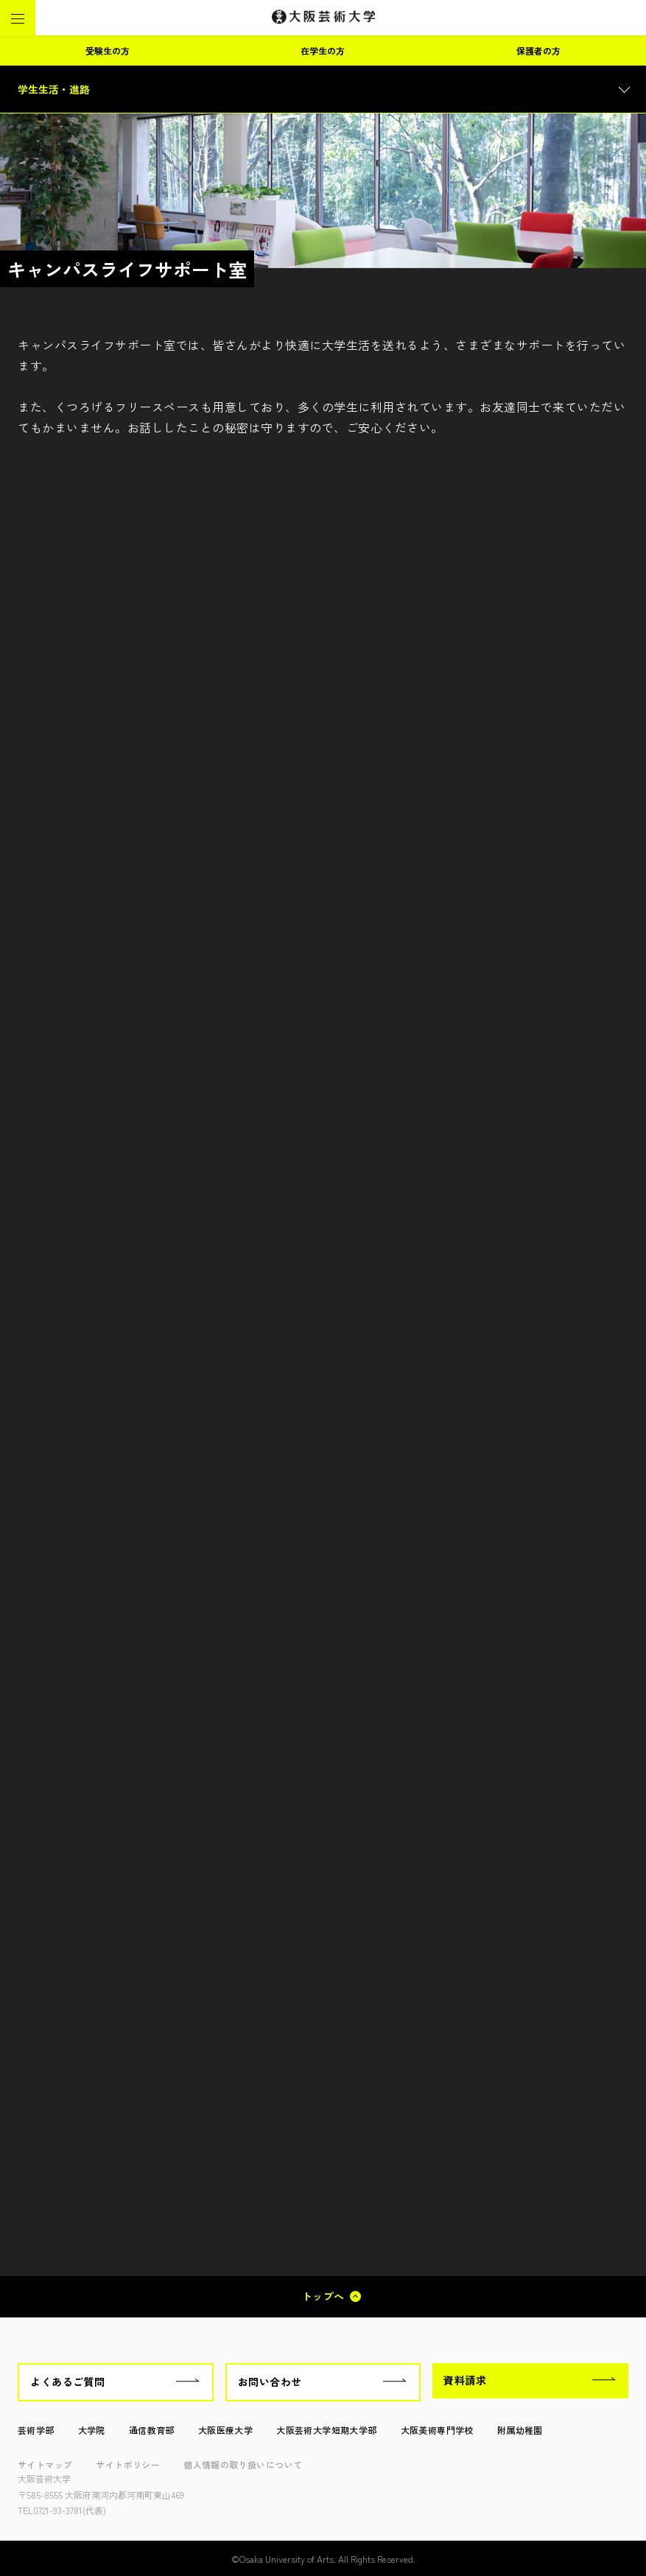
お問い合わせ (270, 2381)
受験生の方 (107, 50)
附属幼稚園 (520, 2430)
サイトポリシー (128, 2464)
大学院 (91, 2430)
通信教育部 (152, 2430)
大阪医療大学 (225, 2430)
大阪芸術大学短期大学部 (326, 2430)
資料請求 (464, 2380)
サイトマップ (45, 2464)
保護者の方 (538, 50)
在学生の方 (323, 50)
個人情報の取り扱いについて (242, 2464)
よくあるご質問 (67, 2381)
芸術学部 (36, 2430)
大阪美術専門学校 (437, 2430)
